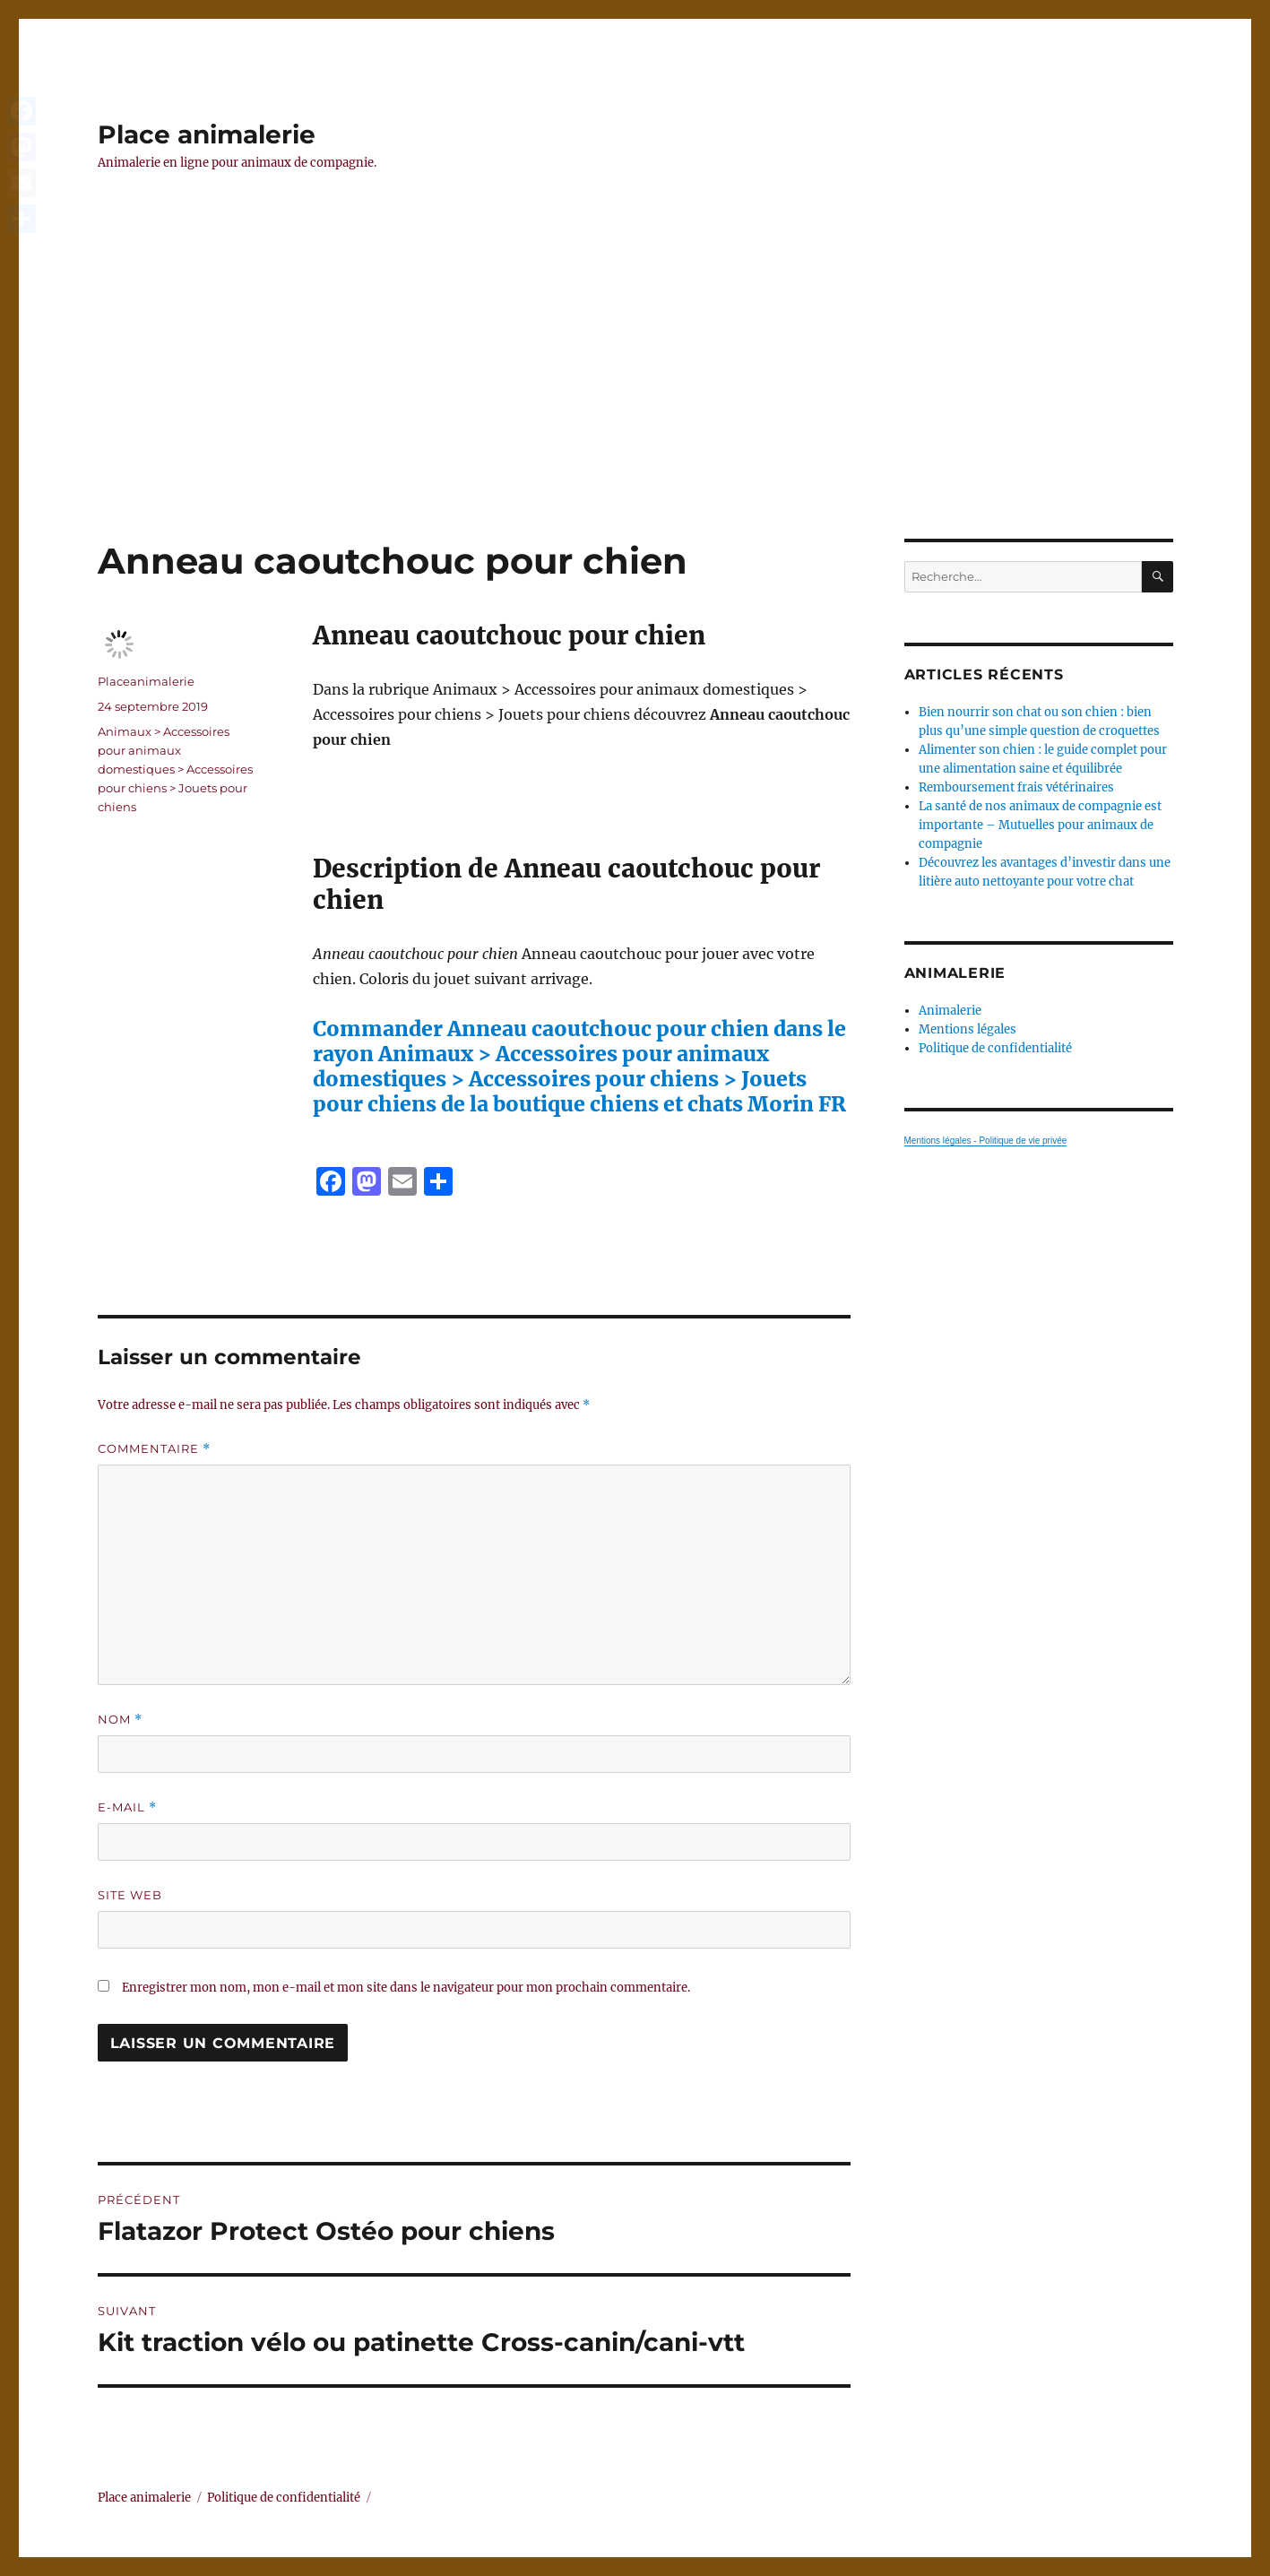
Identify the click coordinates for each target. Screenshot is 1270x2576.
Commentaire (154, 1449)
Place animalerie (206, 134)
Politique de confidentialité (995, 1048)
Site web (130, 1895)
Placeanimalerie (146, 681)
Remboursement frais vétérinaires (1016, 787)
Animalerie (950, 1010)
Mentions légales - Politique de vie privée (985, 1140)
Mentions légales (967, 1029)
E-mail (127, 1807)
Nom (120, 1719)
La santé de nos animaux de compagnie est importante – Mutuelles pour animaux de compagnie (1040, 825)
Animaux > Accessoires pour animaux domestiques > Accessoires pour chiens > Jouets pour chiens (175, 769)
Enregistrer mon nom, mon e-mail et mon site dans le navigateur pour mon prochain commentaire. (406, 1987)
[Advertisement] (635, 406)
